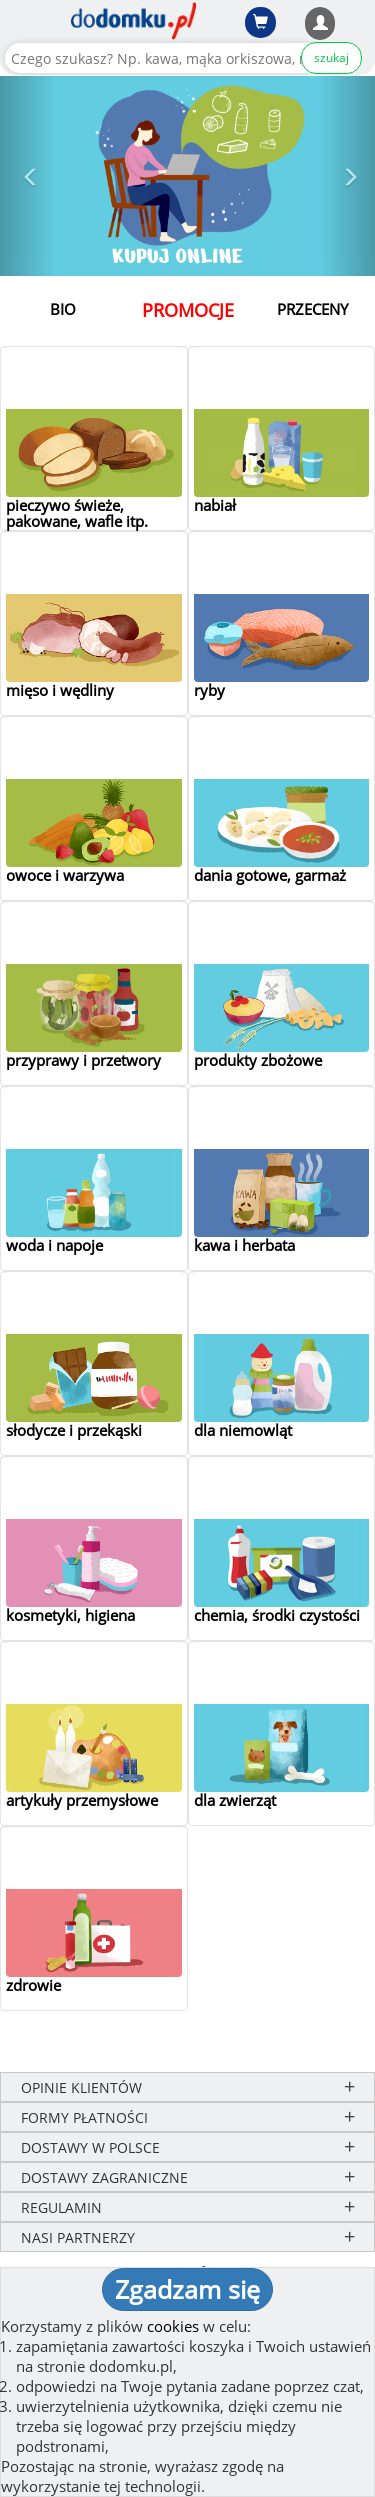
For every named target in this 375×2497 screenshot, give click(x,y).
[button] (28, 176)
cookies (173, 2326)
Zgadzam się (187, 2289)
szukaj (331, 57)
